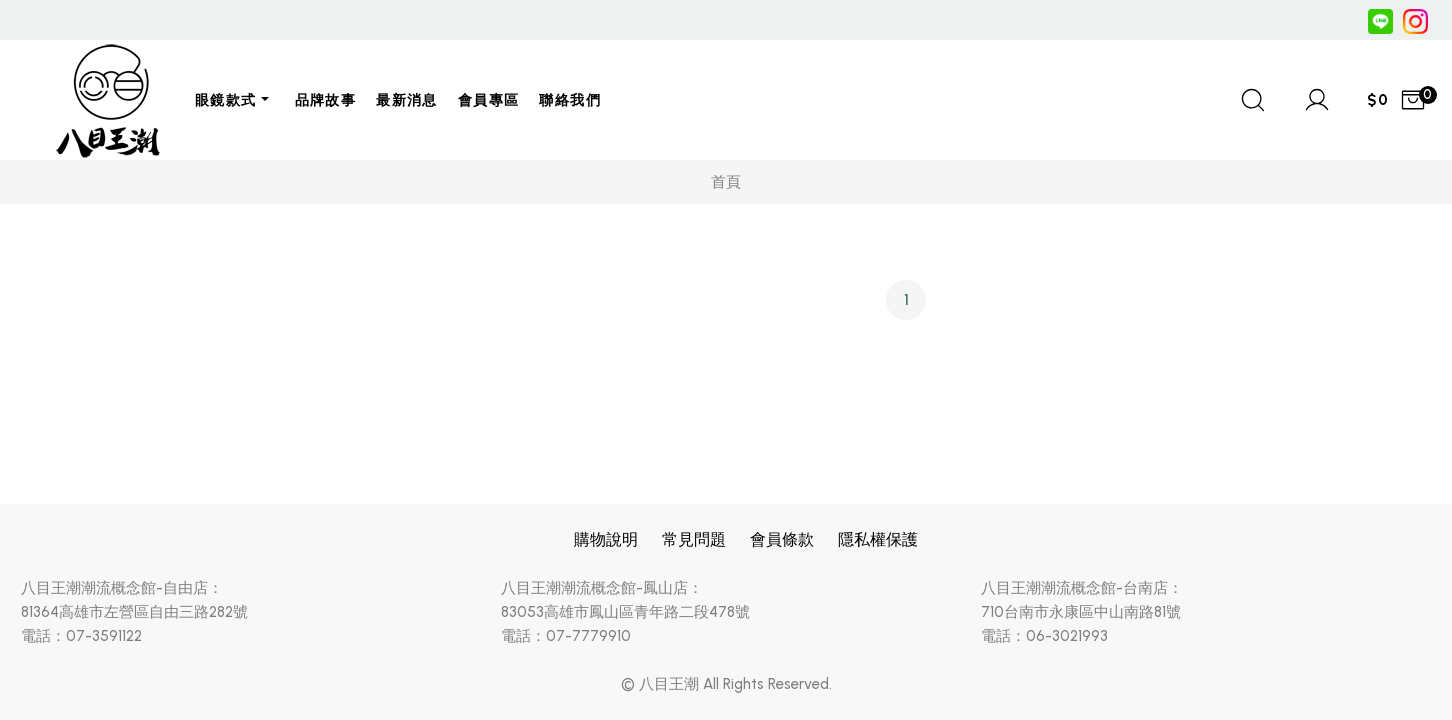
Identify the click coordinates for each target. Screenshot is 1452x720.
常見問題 (694, 539)
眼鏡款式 (226, 100)
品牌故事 (326, 100)
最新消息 (407, 100)
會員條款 (782, 539)
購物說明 (606, 539)
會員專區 (489, 100)
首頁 (726, 182)
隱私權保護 (878, 539)
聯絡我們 (570, 100)
